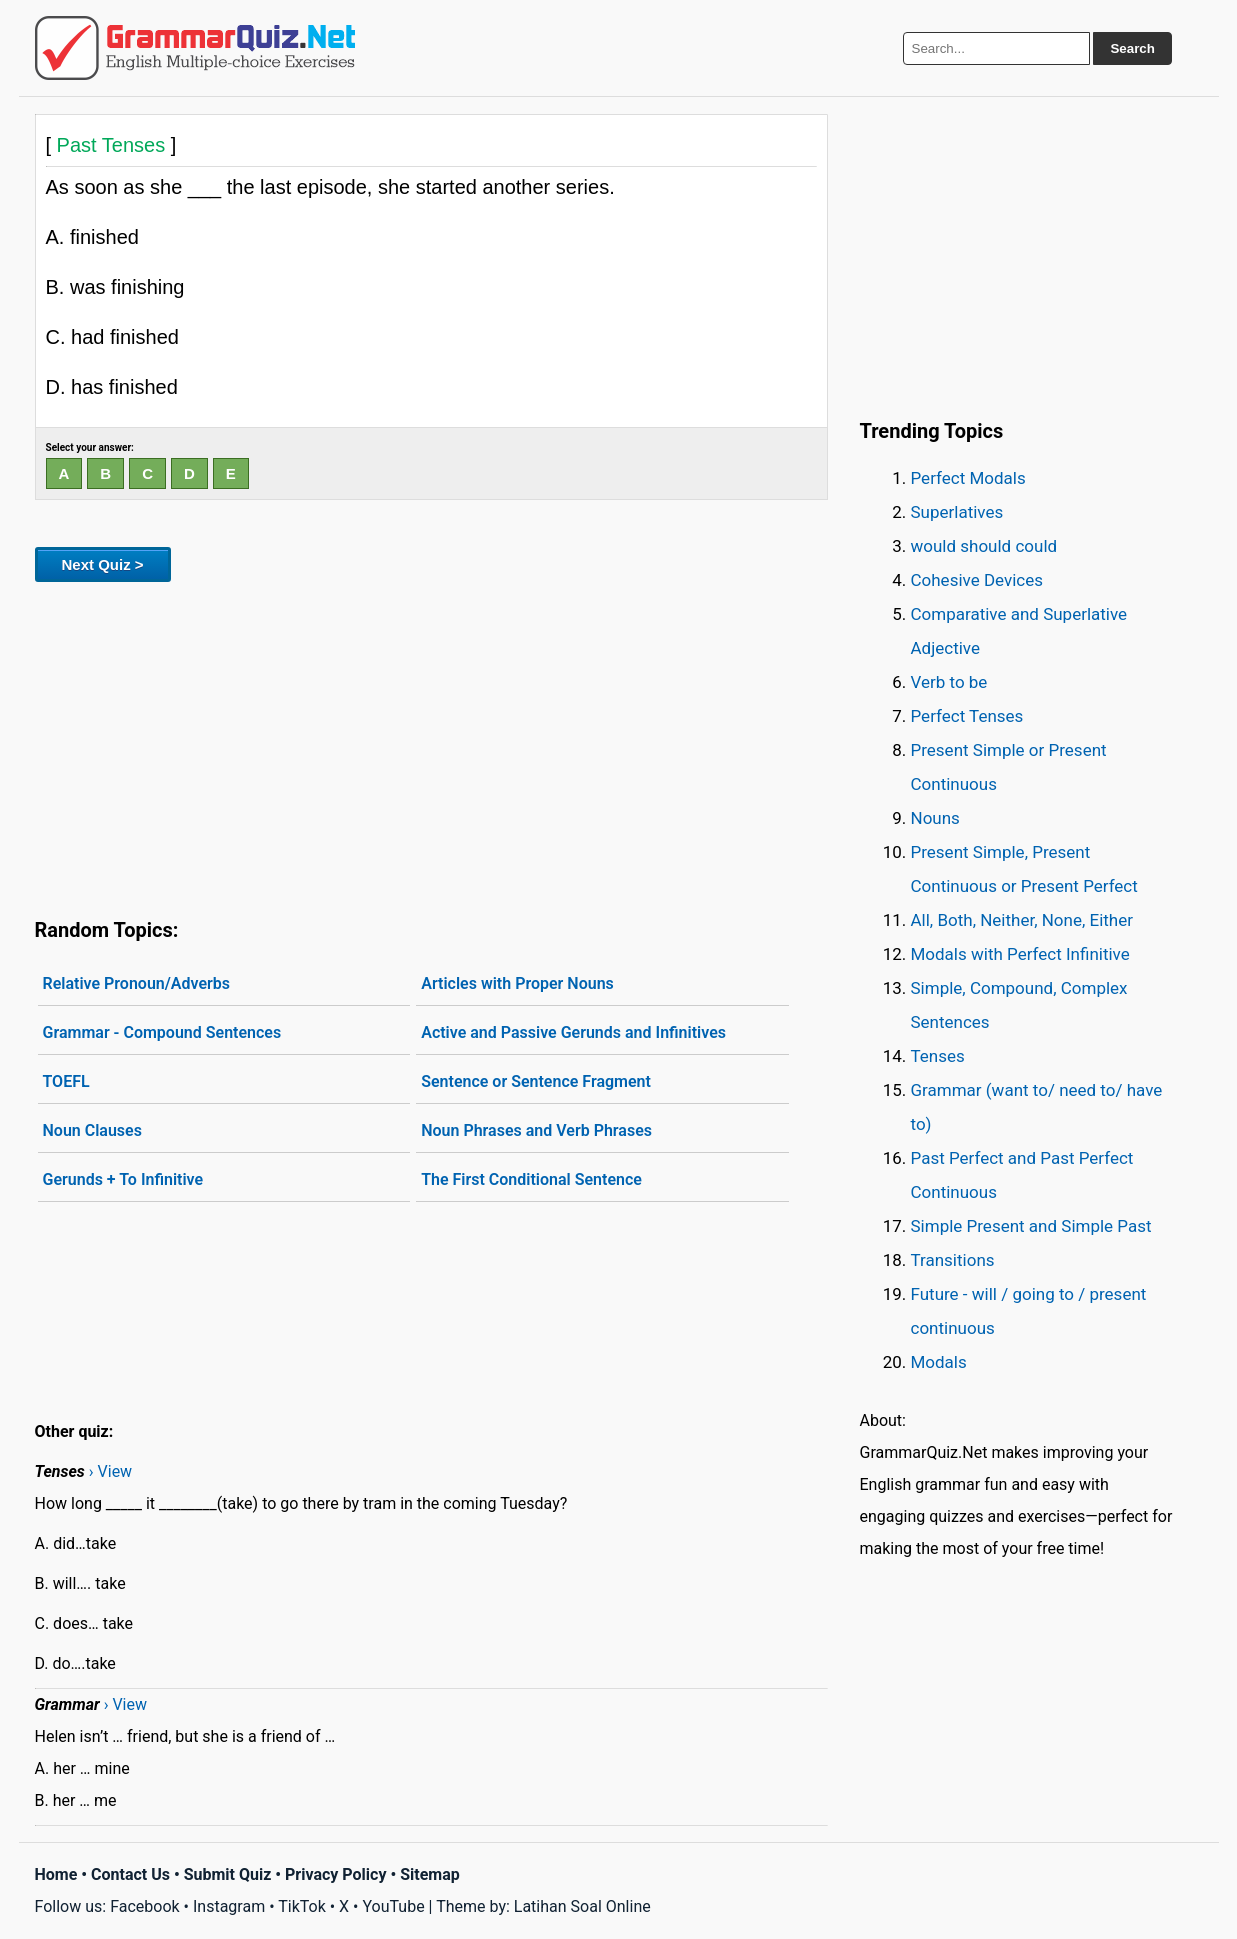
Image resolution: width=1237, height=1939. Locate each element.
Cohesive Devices (977, 580)
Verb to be (949, 682)
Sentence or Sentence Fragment (536, 1081)
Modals (939, 1362)
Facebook (144, 1906)
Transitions (953, 1260)
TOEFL (66, 1081)
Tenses (938, 1056)
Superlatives (957, 512)
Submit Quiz (228, 1874)
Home (56, 1874)
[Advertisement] (431, 746)
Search (1132, 48)
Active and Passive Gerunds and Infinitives (573, 1032)
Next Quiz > (103, 564)
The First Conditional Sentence (531, 1179)
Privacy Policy (335, 1874)
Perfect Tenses (967, 716)
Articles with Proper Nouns (517, 983)
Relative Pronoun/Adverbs (137, 983)
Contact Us (130, 1874)
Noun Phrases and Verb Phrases (536, 1130)
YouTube (393, 1906)
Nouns (935, 818)
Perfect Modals (968, 478)
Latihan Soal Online (582, 1906)
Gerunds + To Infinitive (123, 1179)
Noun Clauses (92, 1130)
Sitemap (430, 1874)
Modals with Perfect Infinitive (1020, 954)
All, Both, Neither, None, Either (1022, 920)
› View (110, 1471)
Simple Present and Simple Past (1031, 1226)
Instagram (229, 1906)
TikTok (302, 1906)
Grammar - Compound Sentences (162, 1032)
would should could (984, 546)
